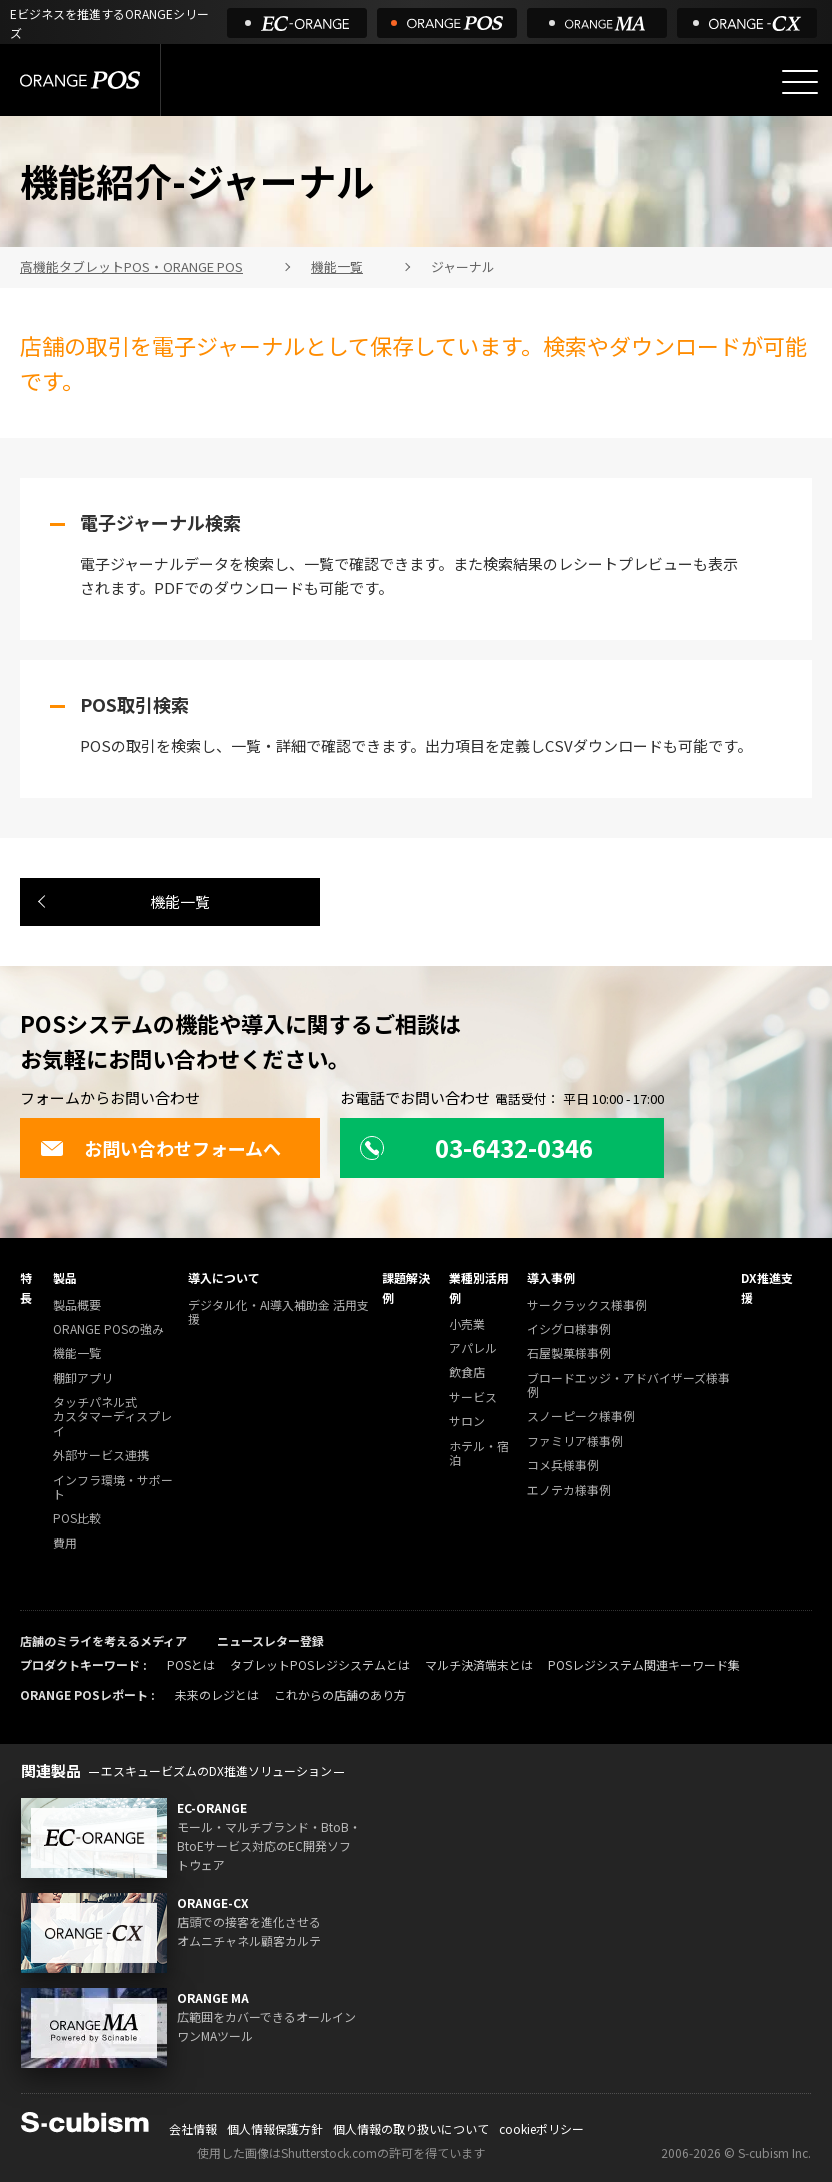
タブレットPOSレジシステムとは (320, 1664)
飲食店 (467, 1372)
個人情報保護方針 (275, 2128)
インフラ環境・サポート (113, 1487)
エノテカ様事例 (569, 1490)
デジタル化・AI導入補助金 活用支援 (278, 1312)
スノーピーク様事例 (581, 1416)
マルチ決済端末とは (479, 1664)
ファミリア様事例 (575, 1441)
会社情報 (193, 2128)
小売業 (467, 1324)
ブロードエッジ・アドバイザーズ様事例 (628, 1385)
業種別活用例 (479, 1287)
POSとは (191, 1664)
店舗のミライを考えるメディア (103, 1640)
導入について (224, 1277)
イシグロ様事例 (569, 1329)
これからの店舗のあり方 (340, 1694)
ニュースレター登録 (270, 1640)
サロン (467, 1421)
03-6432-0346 (476, 1147)
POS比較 (77, 1518)
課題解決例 (406, 1287)
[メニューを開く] (800, 82)
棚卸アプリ (83, 1378)
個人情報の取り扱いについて (411, 2128)
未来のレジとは (217, 1694)
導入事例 (551, 1277)
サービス (473, 1397)
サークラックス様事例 (587, 1305)
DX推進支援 (767, 1287)
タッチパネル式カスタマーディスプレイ (112, 1417)
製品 (65, 1277)
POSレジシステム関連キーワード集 (644, 1664)
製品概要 (77, 1305)
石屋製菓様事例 (569, 1353)
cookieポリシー (541, 2128)
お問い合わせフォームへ (160, 1148)
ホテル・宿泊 (479, 1453)
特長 (26, 1287)
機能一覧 (180, 901)
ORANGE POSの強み (108, 1329)
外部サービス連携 (101, 1455)
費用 (65, 1543)
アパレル (473, 1348)
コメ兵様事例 (563, 1465)
